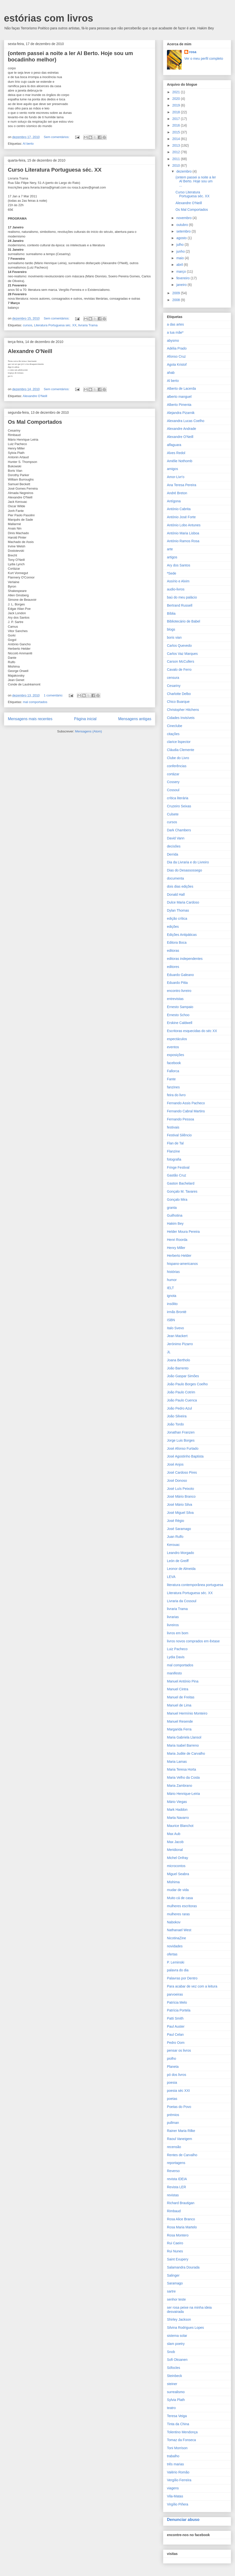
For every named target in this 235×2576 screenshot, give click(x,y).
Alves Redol (176, 453)
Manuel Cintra (177, 1689)
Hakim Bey (175, 1223)
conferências (176, 766)
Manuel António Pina (182, 1681)
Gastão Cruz (176, 1175)
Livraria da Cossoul (181, 1601)
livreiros (173, 1625)
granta (172, 1208)
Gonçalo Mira (177, 1199)
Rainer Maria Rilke (181, 2131)
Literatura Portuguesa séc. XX (55, 325)
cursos (27, 325)
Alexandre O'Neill (30, 351)
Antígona (174, 501)
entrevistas (175, 999)
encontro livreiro (179, 991)
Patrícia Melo (177, 2002)
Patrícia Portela (178, 2010)
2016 (176, 125)
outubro (182, 225)
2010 (176, 165)
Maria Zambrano (179, 1786)
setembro (183, 231)
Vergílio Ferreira (179, 2480)
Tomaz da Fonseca (181, 2440)
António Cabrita (179, 509)
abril (180, 265)
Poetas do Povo (179, 2107)
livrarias (173, 1617)
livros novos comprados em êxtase (193, 1641)
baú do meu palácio (182, 597)
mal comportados (35, 702)
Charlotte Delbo (179, 694)
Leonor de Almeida (181, 1569)
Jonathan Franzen (181, 1432)
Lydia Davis (176, 1657)
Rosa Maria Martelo (182, 2227)
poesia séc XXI (178, 2091)
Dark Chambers (179, 830)
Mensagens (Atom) (88, 731)
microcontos (176, 1866)
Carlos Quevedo (179, 645)
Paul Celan (175, 2034)
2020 (176, 99)
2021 (176, 92)
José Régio (175, 1521)
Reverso (173, 2171)
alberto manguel (179, 397)
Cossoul (173, 790)
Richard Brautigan (180, 2203)
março (181, 271)
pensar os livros (179, 2050)
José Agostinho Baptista (185, 1456)
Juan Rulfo (175, 1537)
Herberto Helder (179, 1256)
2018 (176, 112)
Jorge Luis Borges (181, 1440)
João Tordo (175, 1424)
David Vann (175, 838)
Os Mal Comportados (35, 422)
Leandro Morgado (180, 1553)
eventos (173, 1047)
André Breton (177, 493)
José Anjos (175, 1464)
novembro (184, 218)
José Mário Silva (179, 1504)
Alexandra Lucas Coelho (185, 421)
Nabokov (173, 1922)
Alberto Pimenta (179, 405)
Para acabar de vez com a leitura (192, 1986)
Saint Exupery (177, 2259)
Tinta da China (178, 2424)
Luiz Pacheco (177, 1649)
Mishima (173, 1882)
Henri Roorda (177, 1240)
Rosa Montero (177, 2235)
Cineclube (174, 726)
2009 (176, 293)
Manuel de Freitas (180, 1697)
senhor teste (176, 2299)
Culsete (172, 814)
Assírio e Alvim (178, 581)
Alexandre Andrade (181, 429)
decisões (173, 846)
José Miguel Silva (180, 1513)
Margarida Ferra (179, 1729)
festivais (173, 1127)
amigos (172, 469)
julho (180, 245)
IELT (170, 1288)
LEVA (171, 1577)
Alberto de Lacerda (181, 388)
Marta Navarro (178, 1818)
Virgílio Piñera (177, 2504)
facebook (174, 1063)
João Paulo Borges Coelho (187, 1384)
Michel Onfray (177, 1858)
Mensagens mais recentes (30, 719)
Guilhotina (174, 1215)
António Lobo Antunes (183, 525)
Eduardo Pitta (177, 983)
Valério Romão (178, 2472)
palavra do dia (177, 1970)
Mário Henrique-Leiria (183, 1794)
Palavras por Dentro (182, 1978)
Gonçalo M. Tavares (182, 1191)
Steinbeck (174, 2376)
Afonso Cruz (176, 356)
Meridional (175, 1850)
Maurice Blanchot (180, 1826)
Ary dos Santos (178, 565)
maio (180, 258)
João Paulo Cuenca (182, 1400)
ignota (171, 1296)
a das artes (175, 324)
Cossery (173, 782)
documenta (175, 878)
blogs (171, 629)
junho (181, 251)
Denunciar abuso (183, 2519)
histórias (173, 1272)
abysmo (173, 340)
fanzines (173, 1087)
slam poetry (176, 2344)
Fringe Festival (178, 1167)
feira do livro (176, 1095)
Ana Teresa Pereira (181, 485)
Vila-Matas (175, 2496)
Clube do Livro (178, 758)
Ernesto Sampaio (180, 1007)
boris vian (174, 637)
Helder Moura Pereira (183, 1232)
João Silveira (177, 1416)
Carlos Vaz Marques (182, 654)
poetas (172, 2099)
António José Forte (181, 517)
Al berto (28, 143)
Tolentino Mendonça (182, 2432)
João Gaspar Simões (183, 1376)
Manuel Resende (180, 1721)
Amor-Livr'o (175, 477)
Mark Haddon (177, 1809)
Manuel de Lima (179, 1705)
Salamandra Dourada (183, 2267)
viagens (173, 2488)
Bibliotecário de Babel (183, 621)
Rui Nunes (175, 2251)
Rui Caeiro (175, 2243)
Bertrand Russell (179, 605)
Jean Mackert (177, 1336)
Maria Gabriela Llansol (184, 1737)
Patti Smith (175, 2018)
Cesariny (173, 686)
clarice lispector (178, 742)
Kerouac (173, 1545)
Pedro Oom (176, 2043)
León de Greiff (177, 1561)
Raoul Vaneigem (179, 2139)
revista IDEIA (177, 2179)
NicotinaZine (176, 1938)
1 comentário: (54, 695)
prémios (173, 2115)
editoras (173, 951)
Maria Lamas (177, 1762)
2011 (176, 159)
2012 (176, 152)
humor (172, 1280)
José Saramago (179, 1529)
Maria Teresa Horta (181, 1769)
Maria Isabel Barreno (183, 1745)
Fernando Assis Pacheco (186, 1103)
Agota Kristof (177, 364)
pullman (173, 2123)
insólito (172, 1304)
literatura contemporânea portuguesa (195, 1585)
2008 (176, 300)
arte (170, 549)
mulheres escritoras (182, 1906)
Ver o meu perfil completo (203, 58)
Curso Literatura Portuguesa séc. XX (55, 170)
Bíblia (171, 613)
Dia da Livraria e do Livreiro (188, 862)
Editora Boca (177, 942)
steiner (172, 2384)
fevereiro (183, 278)
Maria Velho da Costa (183, 1777)
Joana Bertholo (178, 1360)
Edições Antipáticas (182, 935)
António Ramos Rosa (183, 541)
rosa (193, 52)
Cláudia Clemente (180, 750)
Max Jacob (175, 1842)
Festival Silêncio (179, 1135)
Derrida (172, 854)
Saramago (175, 2283)
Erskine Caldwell (179, 1023)
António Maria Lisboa (183, 533)
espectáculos (177, 1039)
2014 (176, 139)
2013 (176, 145)
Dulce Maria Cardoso (183, 902)
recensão (174, 2147)
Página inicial (85, 719)
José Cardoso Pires (182, 1472)
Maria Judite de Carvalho (186, 1753)
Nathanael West (179, 1930)
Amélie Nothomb (179, 461)
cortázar (173, 774)
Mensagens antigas (134, 719)
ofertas (172, 1954)
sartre (171, 2291)
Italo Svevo (175, 1328)
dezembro (184, 171)
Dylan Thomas (178, 910)
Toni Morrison (177, 2448)
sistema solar (177, 2336)
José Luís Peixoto (180, 1489)
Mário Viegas (177, 1802)
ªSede (171, 573)
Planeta (172, 2067)
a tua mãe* (175, 332)
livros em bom (177, 1633)
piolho (171, 2058)
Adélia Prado (177, 348)
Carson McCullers (180, 661)
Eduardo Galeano (180, 975)
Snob (171, 2352)
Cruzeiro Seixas (179, 806)
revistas (173, 2195)
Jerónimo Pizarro (180, 1344)
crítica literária (177, 798)
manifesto (174, 1673)
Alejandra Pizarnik (181, 413)
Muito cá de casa (180, 1898)
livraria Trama (88, 325)
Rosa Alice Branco (181, 2219)
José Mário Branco (181, 1496)
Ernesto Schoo (178, 1015)
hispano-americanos (182, 1264)
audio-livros (176, 589)
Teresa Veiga (177, 2416)
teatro (171, 2408)
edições (173, 927)
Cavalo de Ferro (179, 669)
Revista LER (176, 2187)
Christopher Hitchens (183, 710)
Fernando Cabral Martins (186, 1111)
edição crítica (177, 918)
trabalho (173, 2456)
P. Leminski (175, 1962)
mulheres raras (178, 1914)
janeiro (182, 285)
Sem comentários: (57, 137)
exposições (175, 1055)
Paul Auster (176, 2026)
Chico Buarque (178, 702)
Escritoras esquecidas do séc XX (192, 1031)
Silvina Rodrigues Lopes (185, 2327)
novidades (175, 1946)
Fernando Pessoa (180, 1119)
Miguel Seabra (178, 1874)
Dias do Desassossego (184, 870)
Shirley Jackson (179, 2319)
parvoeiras (175, 1994)
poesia (172, 2082)
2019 (176, 105)
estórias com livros (48, 18)
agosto (182, 238)
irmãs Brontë (176, 1312)
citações (173, 734)
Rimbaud (174, 2211)
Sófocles (173, 2368)
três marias (175, 2464)
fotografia (174, 1159)
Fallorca (173, 1071)
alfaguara (174, 445)
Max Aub (173, 1834)
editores (173, 967)
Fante (171, 1079)
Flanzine (173, 1151)
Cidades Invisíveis (181, 718)
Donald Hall (176, 894)
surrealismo (176, 2392)
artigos (172, 557)
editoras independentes (185, 959)
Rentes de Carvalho (182, 2155)
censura (173, 678)
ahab (171, 373)
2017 (176, 119)
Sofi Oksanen (177, 2360)
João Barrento (177, 1368)
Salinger (173, 2275)
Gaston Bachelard (180, 1183)
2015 (176, 132)
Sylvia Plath (176, 2400)
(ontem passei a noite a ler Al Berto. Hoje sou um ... (196, 181)
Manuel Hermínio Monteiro (187, 1713)
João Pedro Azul (179, 1408)
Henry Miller (176, 1248)
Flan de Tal (175, 1143)
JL (169, 1352)
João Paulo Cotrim (181, 1392)
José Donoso (177, 1480)
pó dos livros (176, 2075)
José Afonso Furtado (182, 1448)
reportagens (176, 2163)
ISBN (171, 1320)
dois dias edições (180, 886)
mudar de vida (178, 1890)
